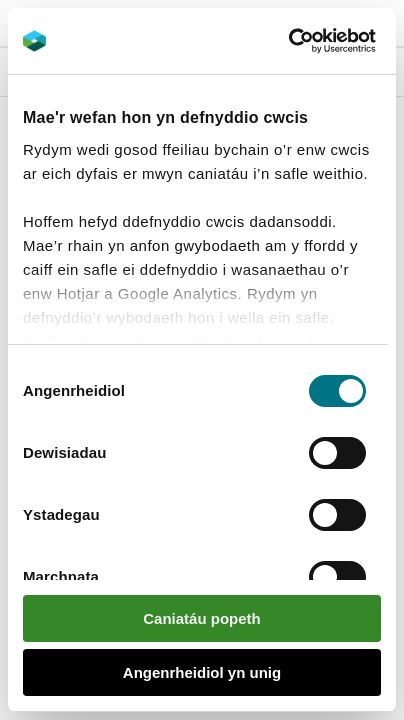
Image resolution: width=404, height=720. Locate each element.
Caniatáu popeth (202, 618)
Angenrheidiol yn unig (202, 672)
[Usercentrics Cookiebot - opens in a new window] (323, 41)
